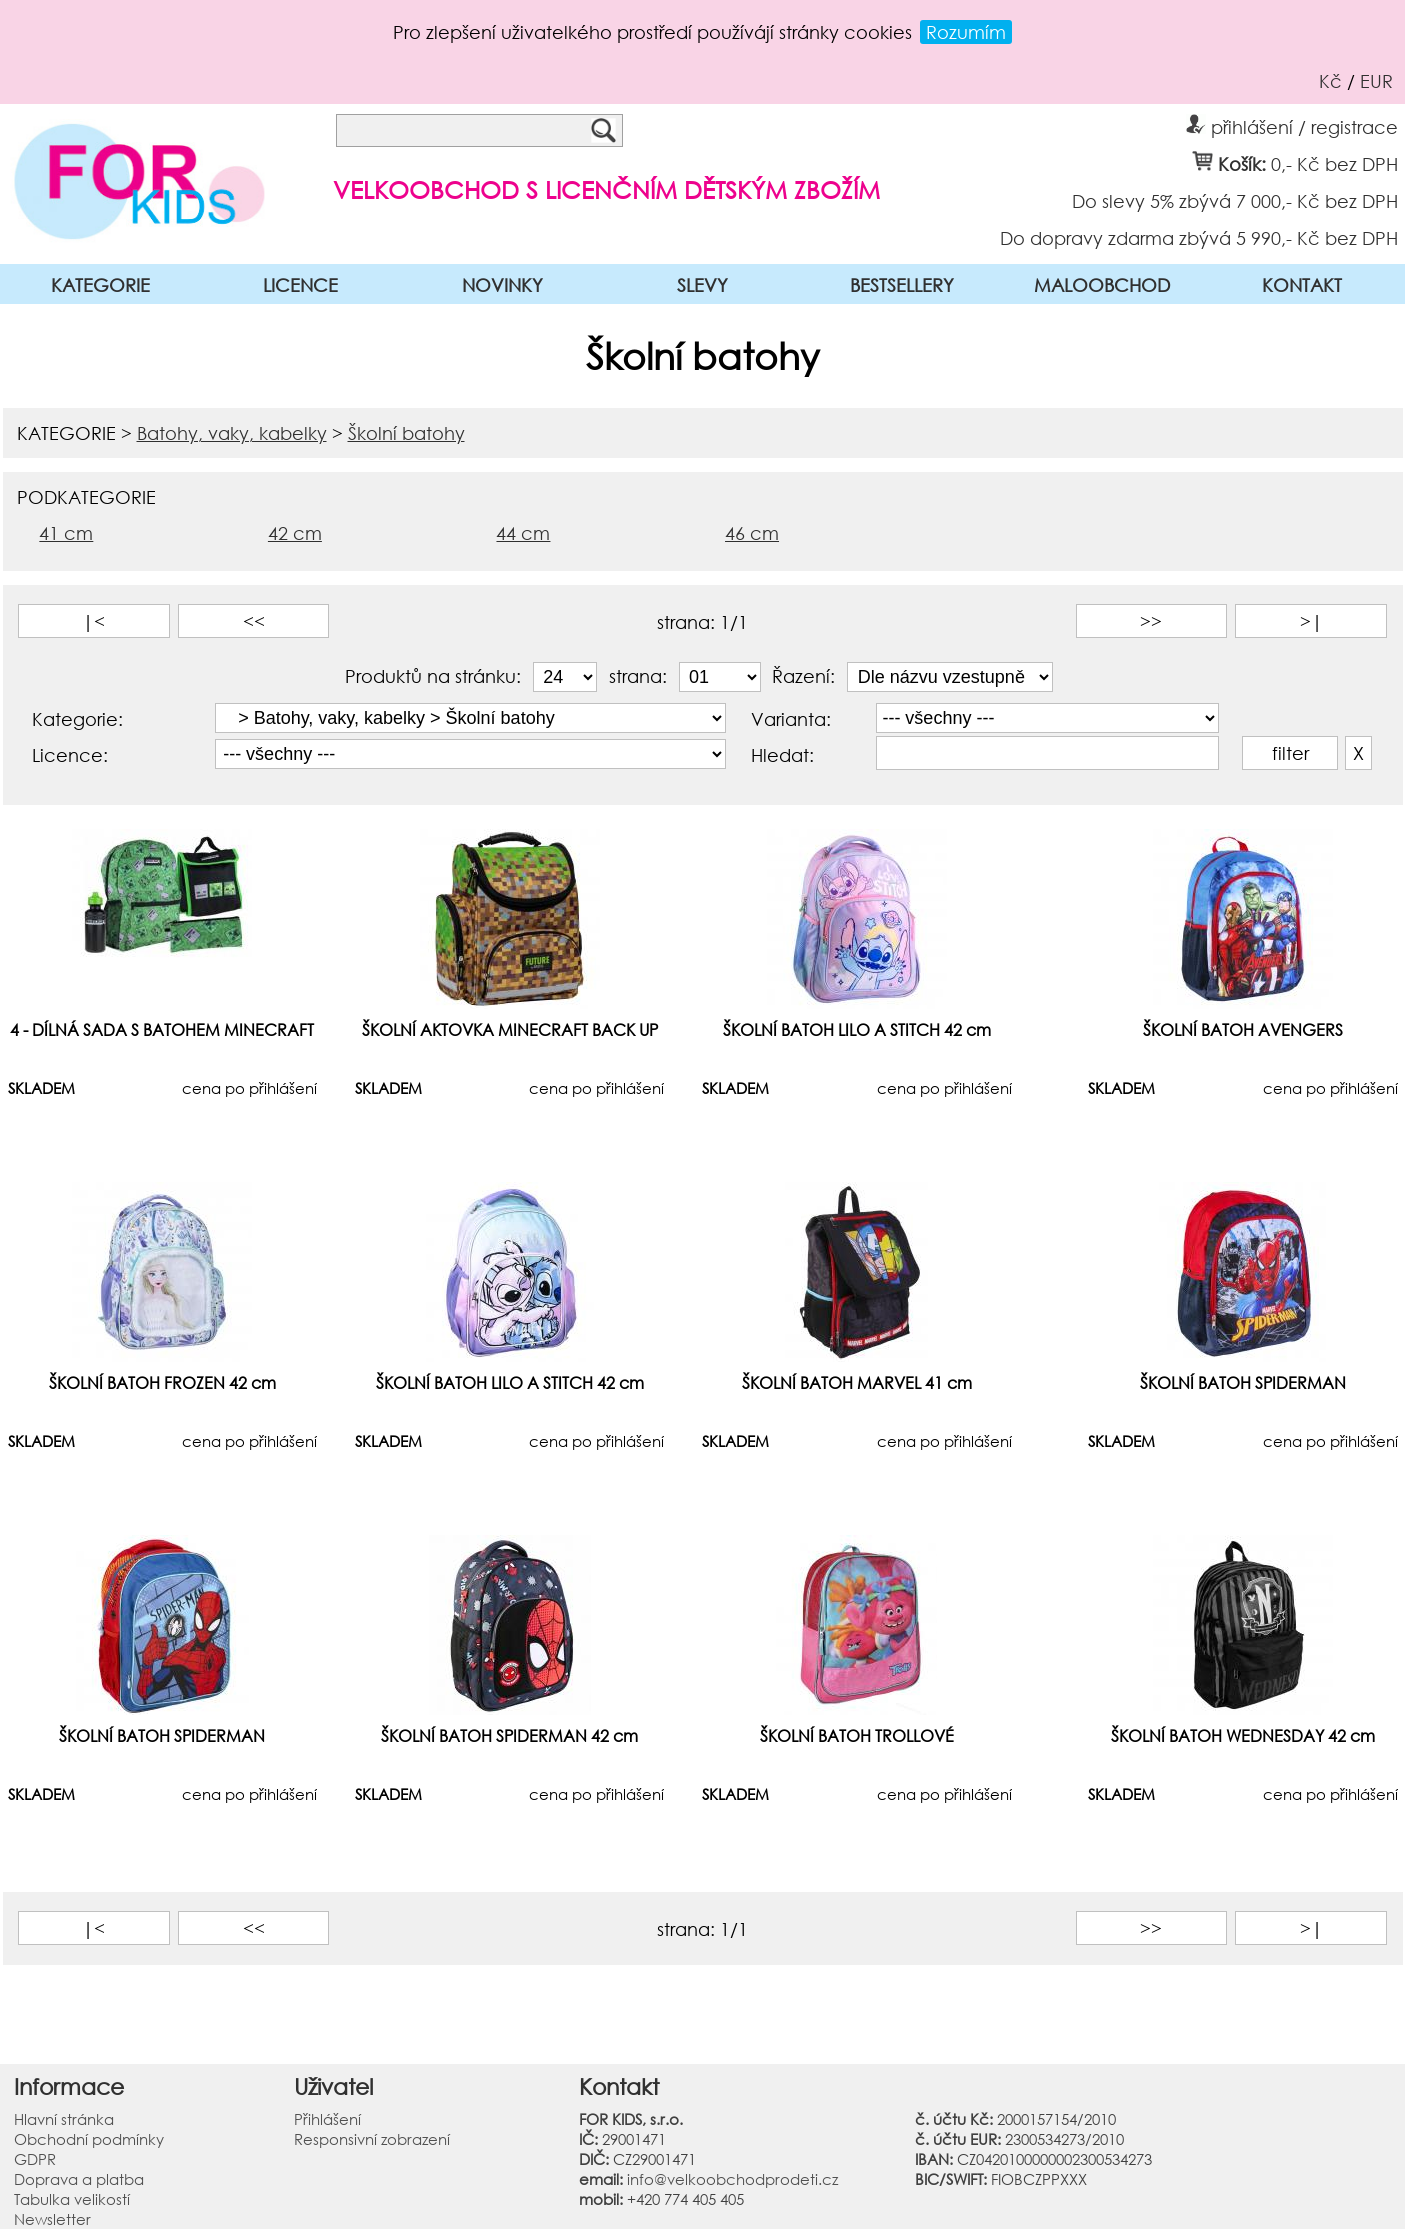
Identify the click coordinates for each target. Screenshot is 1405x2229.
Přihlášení (327, 2119)
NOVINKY (502, 285)
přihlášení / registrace (1292, 124)
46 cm (752, 533)
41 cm (66, 533)
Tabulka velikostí (72, 2199)
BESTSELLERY (902, 285)
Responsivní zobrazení (372, 2139)
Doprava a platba (79, 2179)
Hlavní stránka (64, 2119)
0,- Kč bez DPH (1334, 163)
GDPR (35, 2159)
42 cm (295, 533)
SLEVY (702, 285)
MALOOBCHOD (1102, 285)
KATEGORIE (100, 285)
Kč (1330, 81)
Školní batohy (406, 433)
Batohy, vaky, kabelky (232, 433)
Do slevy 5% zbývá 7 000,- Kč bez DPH (1235, 200)
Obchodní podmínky (89, 2139)
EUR (1376, 81)
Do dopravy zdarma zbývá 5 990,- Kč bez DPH (1199, 237)
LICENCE (300, 285)
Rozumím (966, 32)
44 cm (523, 533)
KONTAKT (1302, 285)
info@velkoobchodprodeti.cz (732, 2179)
